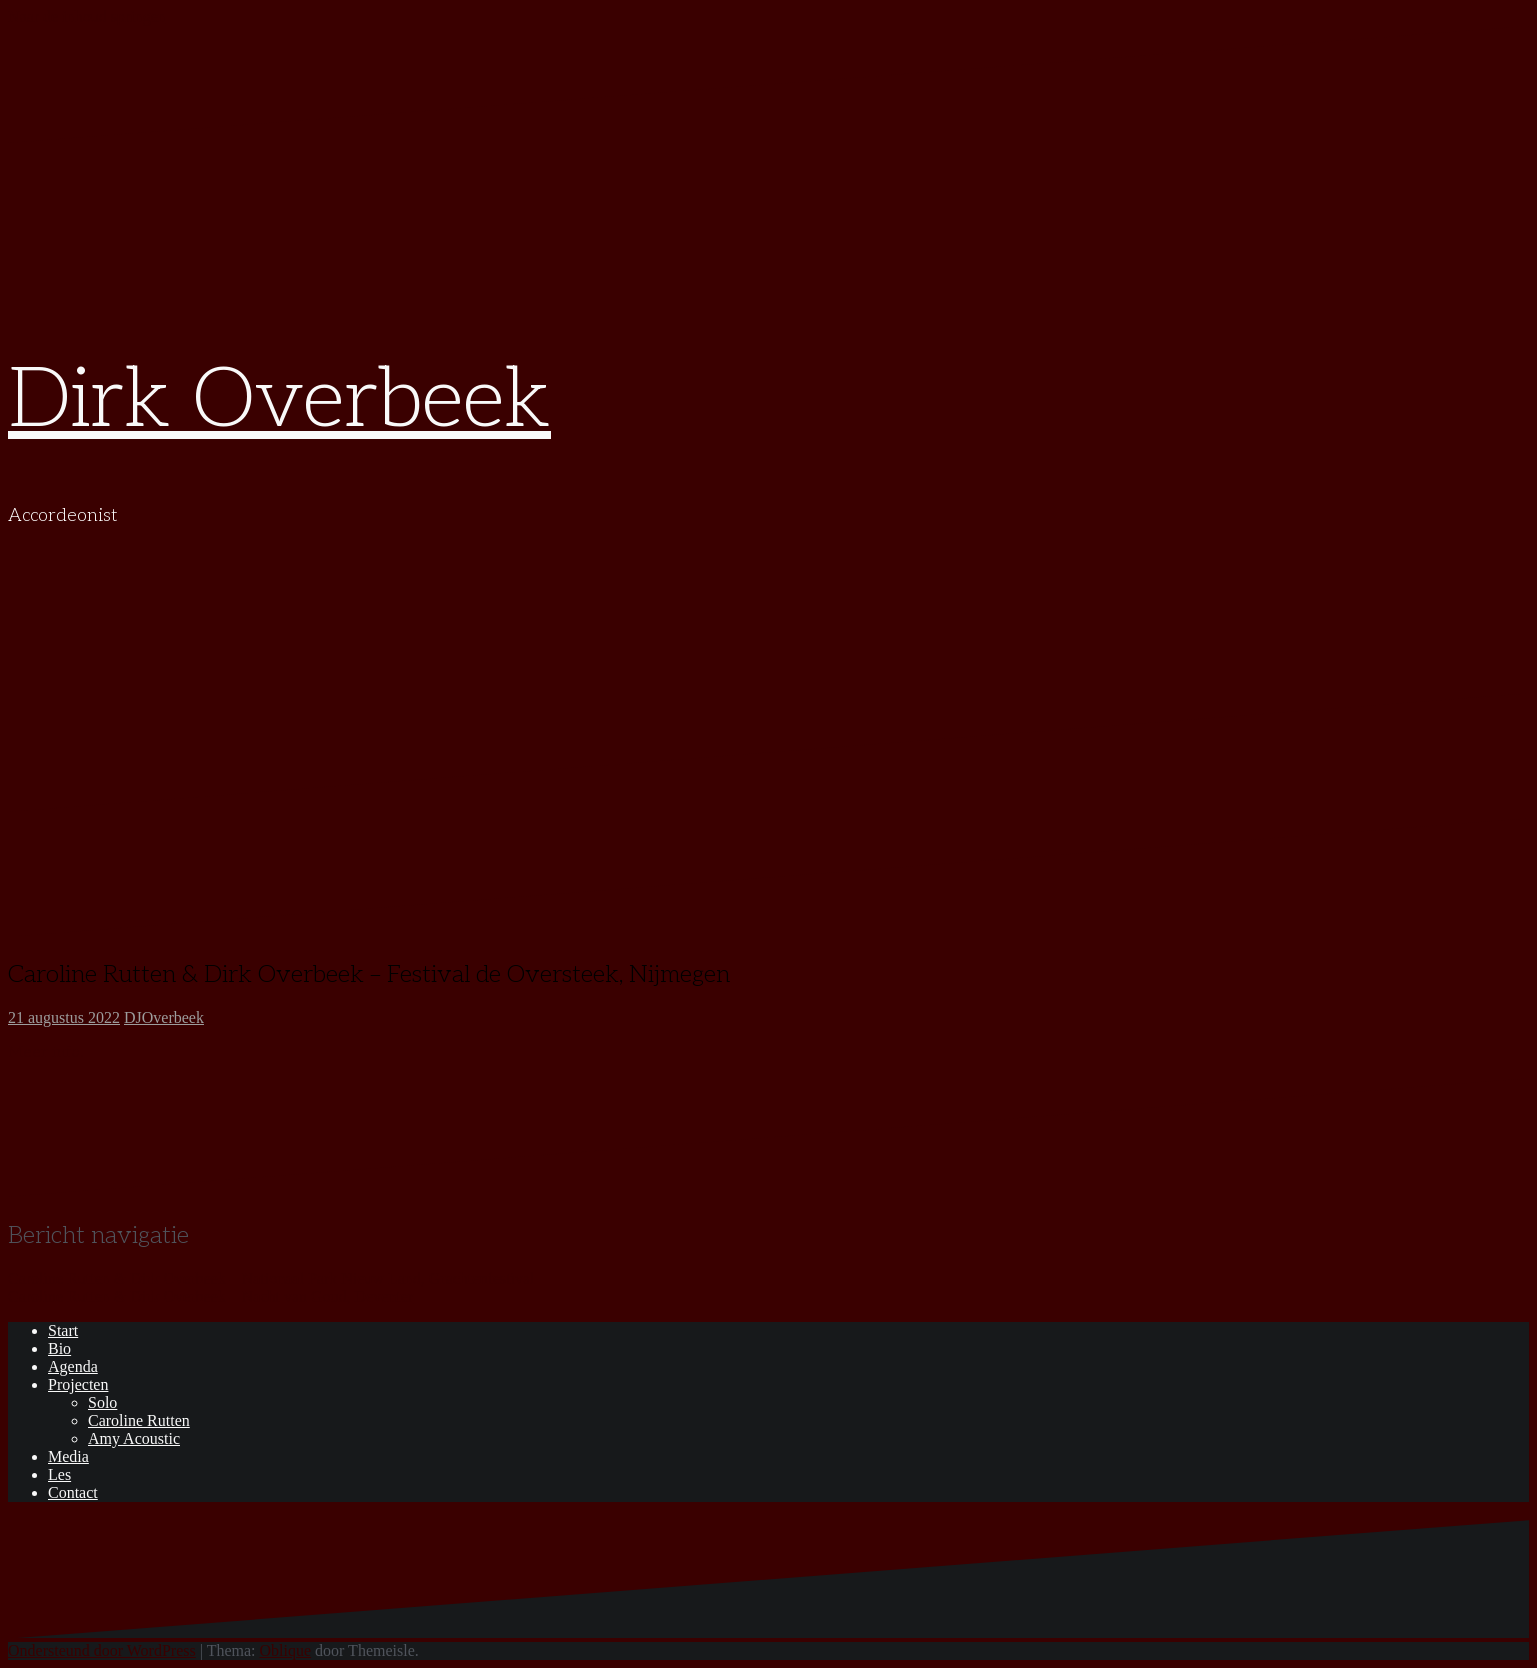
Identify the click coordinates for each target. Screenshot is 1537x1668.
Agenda (73, 1366)
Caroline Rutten (139, 1420)
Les (59, 1474)
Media (68, 1456)
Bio (59, 1348)
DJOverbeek (164, 1017)
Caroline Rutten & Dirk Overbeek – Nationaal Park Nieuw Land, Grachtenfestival (271, 1278)
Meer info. (46, 1052)
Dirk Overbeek (279, 401)
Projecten (78, 1384)
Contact (73, 1492)
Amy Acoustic (134, 1438)
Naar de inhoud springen (87, 16)
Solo (102, 1402)
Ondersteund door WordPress (102, 1650)
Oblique (286, 1650)
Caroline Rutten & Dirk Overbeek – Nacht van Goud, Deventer (210, 1296)
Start (63, 1330)
